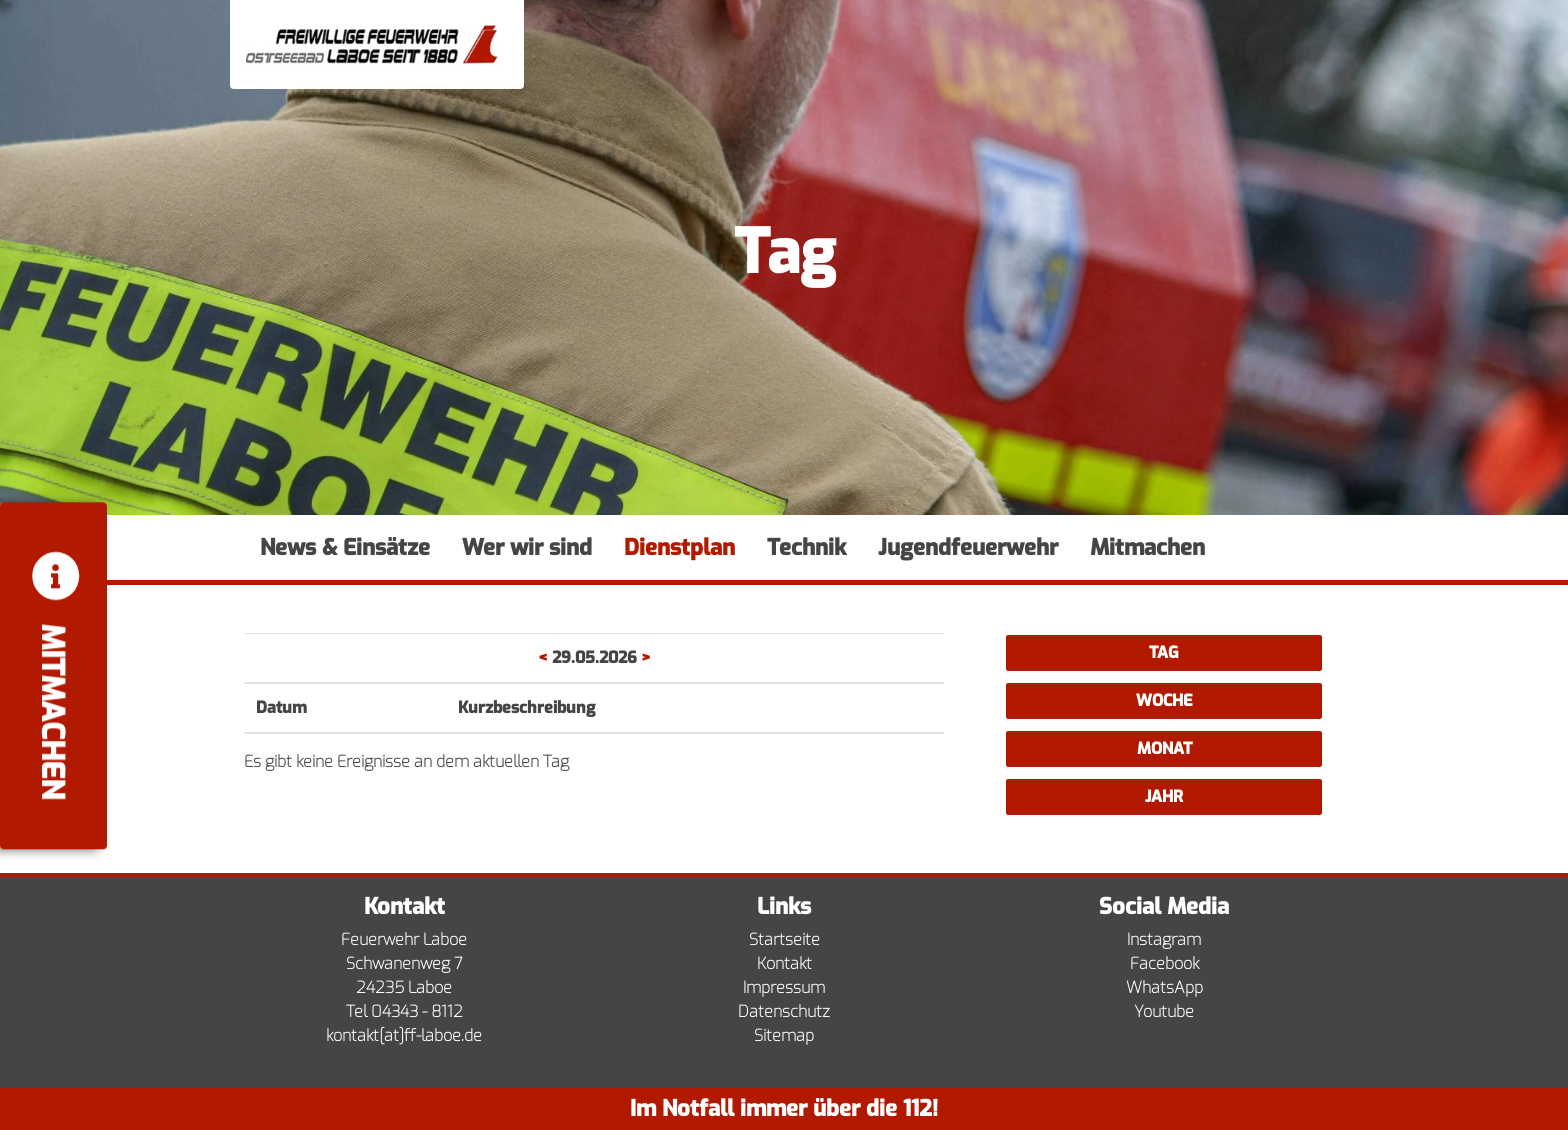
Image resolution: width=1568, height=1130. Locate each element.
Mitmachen (1147, 547)
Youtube (1164, 1011)
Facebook (1164, 963)
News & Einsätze (345, 547)
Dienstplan (679, 547)
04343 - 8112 (417, 1011)
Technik (806, 547)
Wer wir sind (527, 547)
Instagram (1164, 939)
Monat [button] (1164, 748)
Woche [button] (1164, 700)
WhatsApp (1164, 987)
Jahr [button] (1164, 796)
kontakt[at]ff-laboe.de (404, 1035)
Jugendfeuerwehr (968, 547)
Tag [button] (1164, 652)
